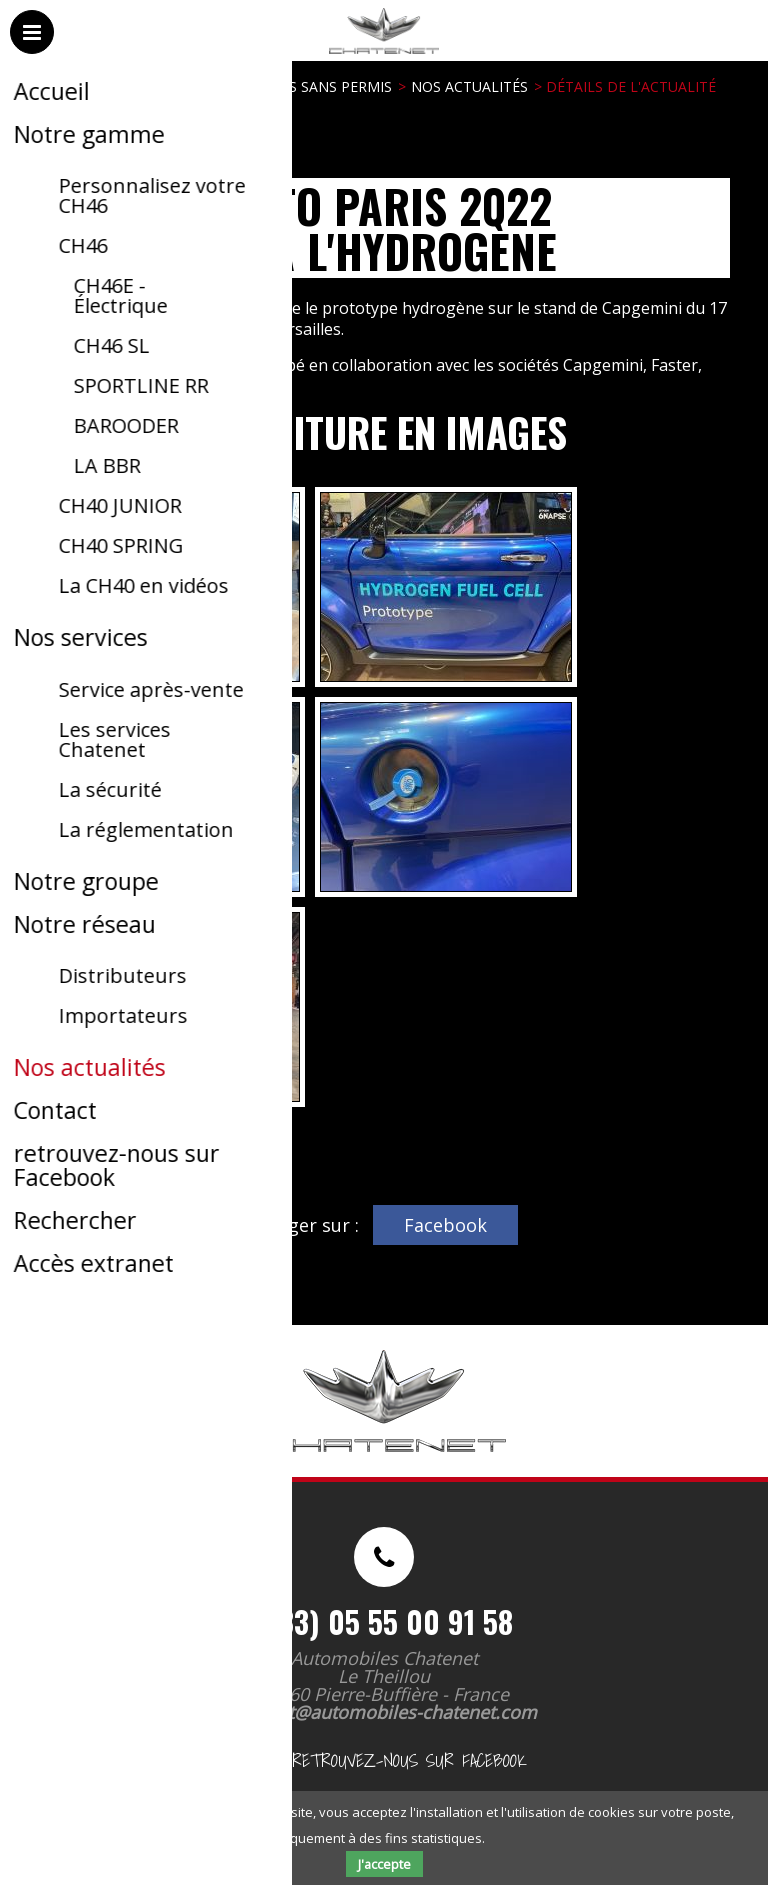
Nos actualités (469, 86)
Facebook (445, 1225)
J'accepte (384, 1864)
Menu (33, 51)
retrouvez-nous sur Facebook (383, 1761)
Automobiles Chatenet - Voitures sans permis (380, 59)
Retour (65, 1139)
